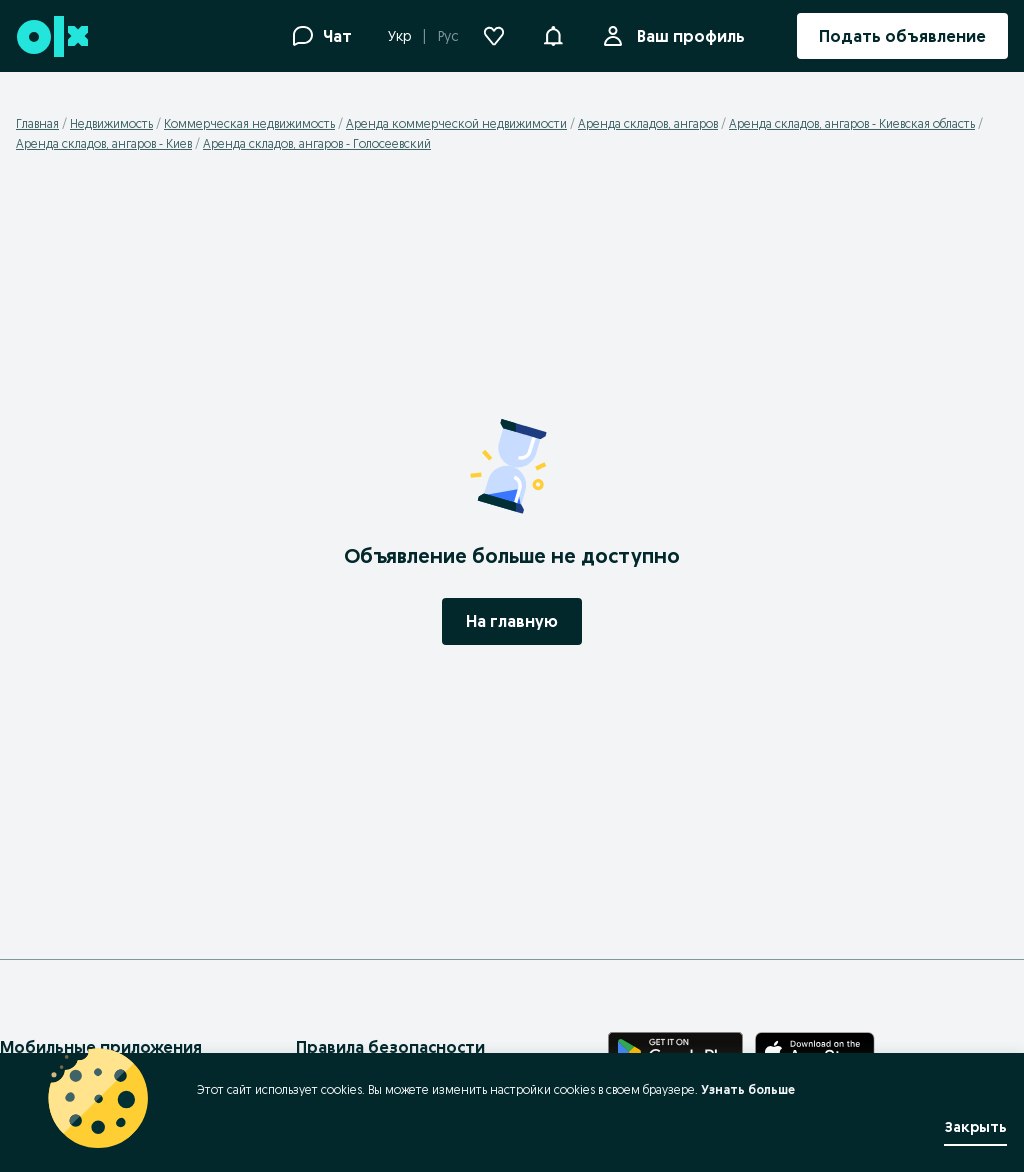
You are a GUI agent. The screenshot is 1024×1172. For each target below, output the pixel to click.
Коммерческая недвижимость (249, 123)
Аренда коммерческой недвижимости (456, 123)
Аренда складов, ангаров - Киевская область (852, 123)
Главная (37, 123)
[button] (553, 34)
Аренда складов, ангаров (648, 123)
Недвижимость (111, 123)
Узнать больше (748, 1089)
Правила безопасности (390, 1047)
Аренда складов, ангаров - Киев (104, 143)
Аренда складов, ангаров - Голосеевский (317, 143)
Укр (399, 36)
